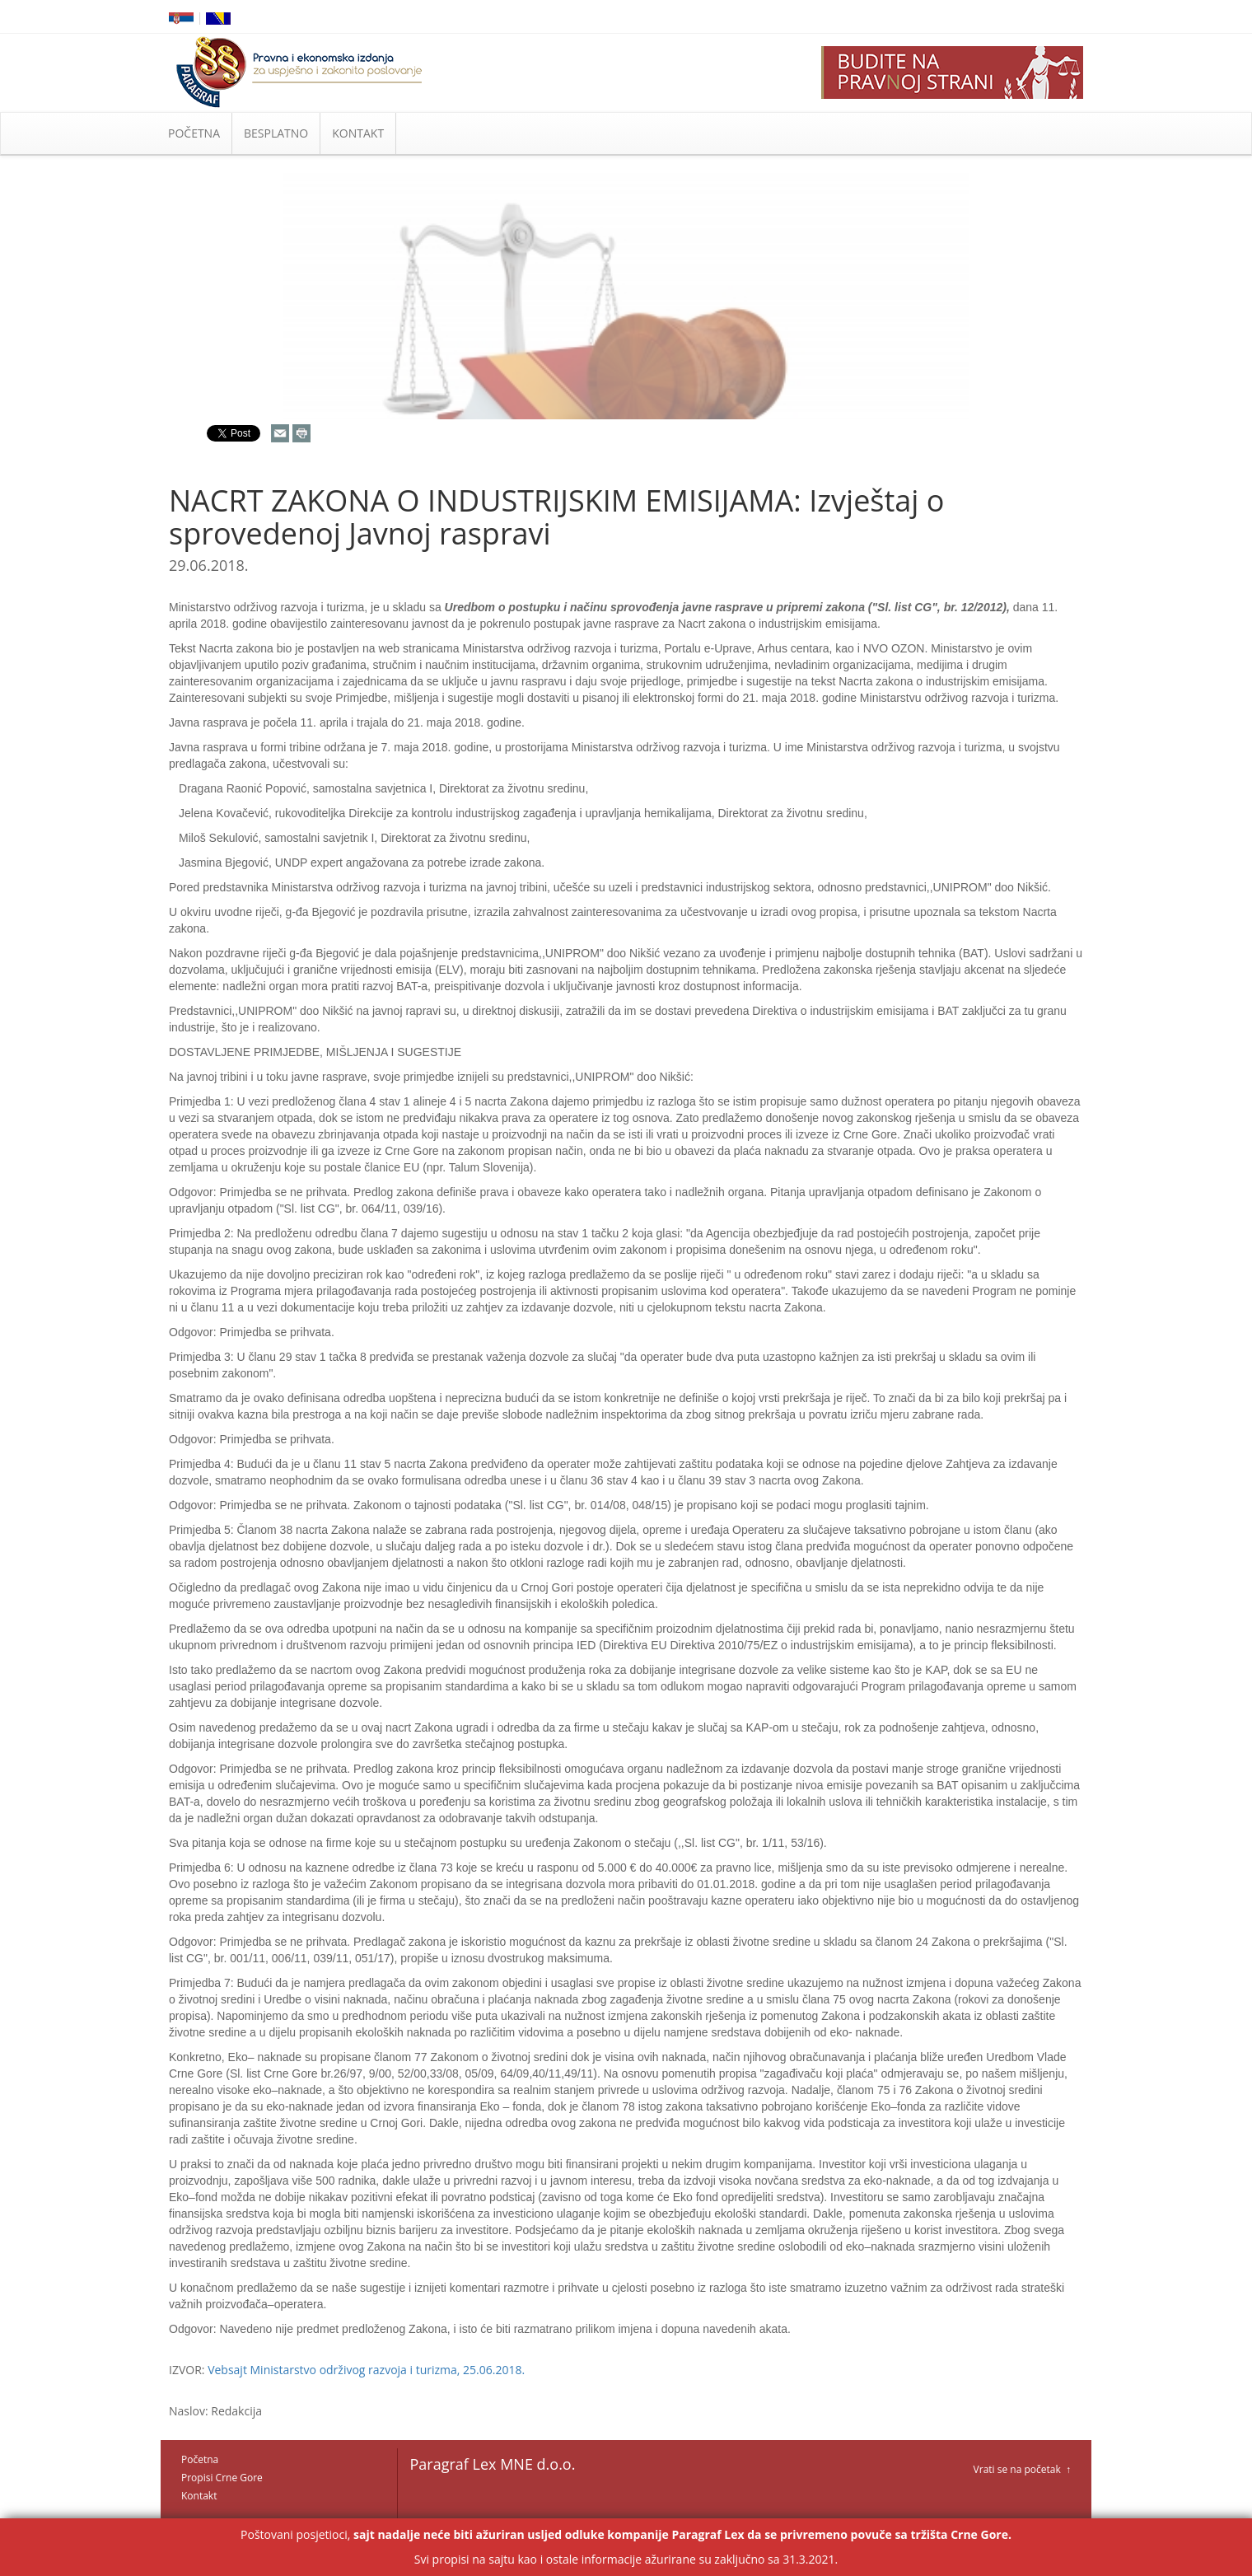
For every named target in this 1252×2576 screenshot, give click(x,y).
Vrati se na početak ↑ (1022, 2469)
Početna (199, 2459)
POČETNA (194, 133)
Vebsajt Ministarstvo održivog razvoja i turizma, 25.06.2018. (366, 2369)
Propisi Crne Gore (222, 2478)
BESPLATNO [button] (276, 133)
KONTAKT (358, 133)
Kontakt (199, 2496)
